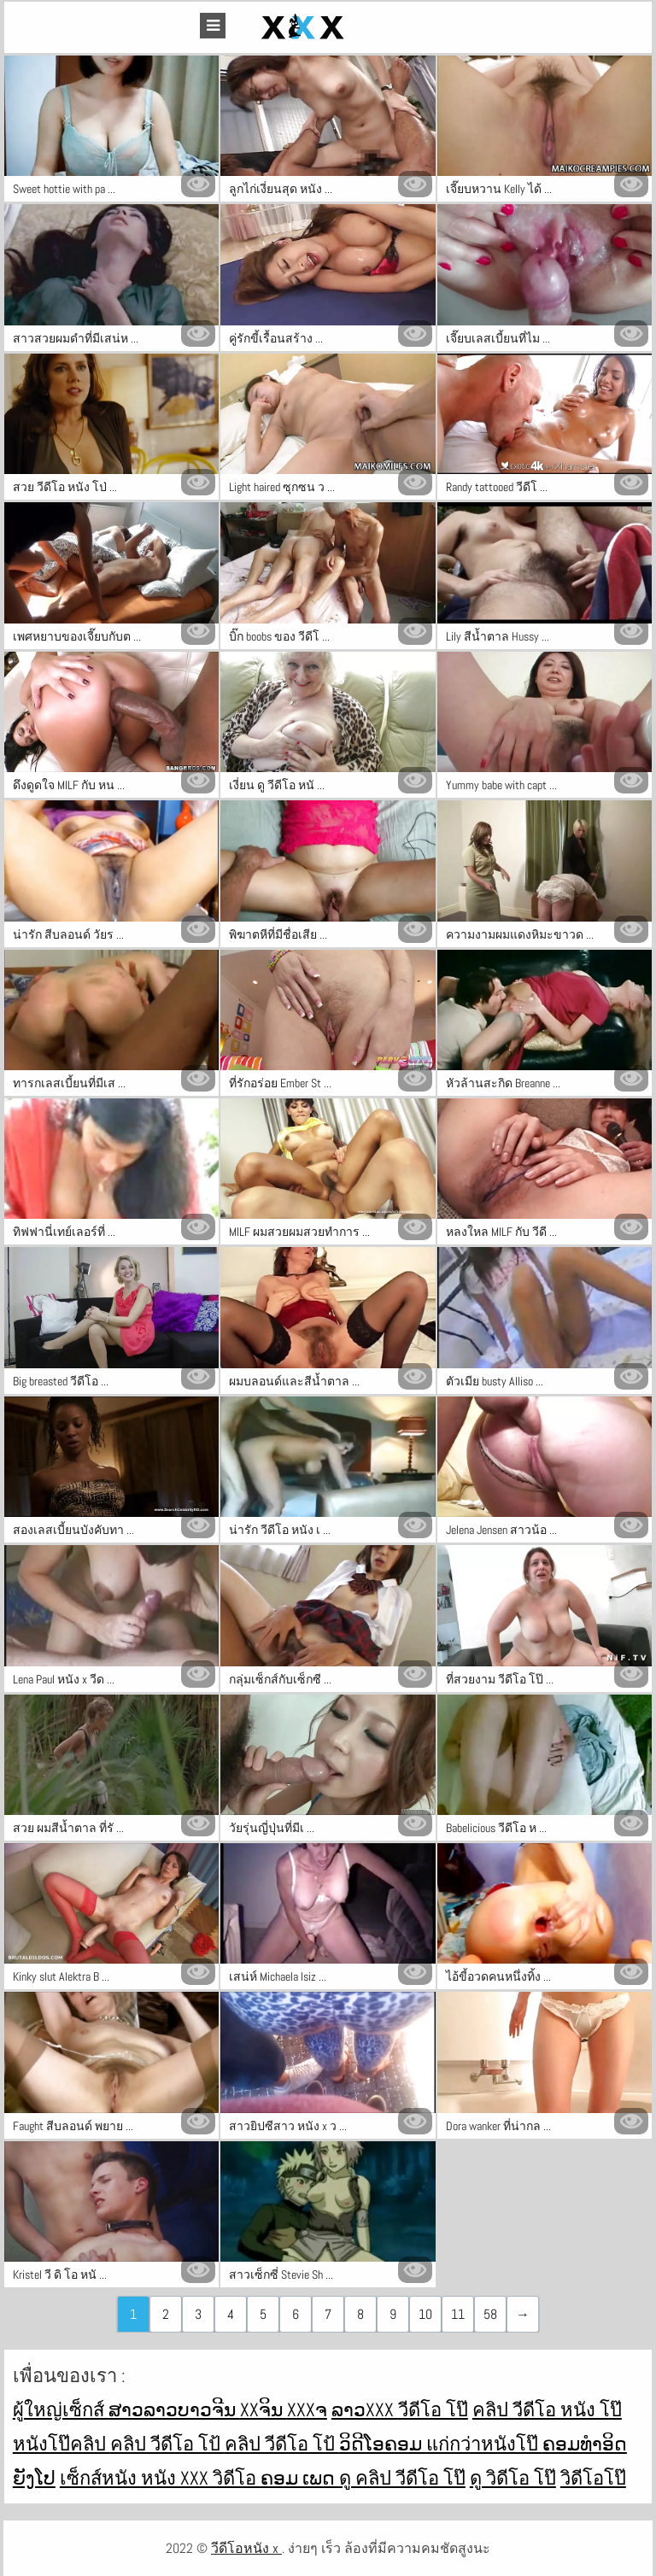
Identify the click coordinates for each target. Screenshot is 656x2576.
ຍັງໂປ (34, 2478)
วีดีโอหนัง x (246, 2548)
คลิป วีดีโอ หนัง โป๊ (547, 2409)
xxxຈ (307, 2409)
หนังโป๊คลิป (61, 2444)
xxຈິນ (263, 2409)
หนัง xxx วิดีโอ (201, 2478)
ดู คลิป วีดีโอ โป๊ (402, 2478)
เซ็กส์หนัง (100, 2478)
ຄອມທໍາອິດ (584, 2444)
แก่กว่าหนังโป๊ (484, 2444)
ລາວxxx (364, 2409)
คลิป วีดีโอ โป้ (167, 2444)
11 (458, 2314)
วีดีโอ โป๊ (433, 2409)
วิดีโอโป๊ (593, 2478)
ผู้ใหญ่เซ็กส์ (60, 2409)
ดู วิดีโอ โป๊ (513, 2478)
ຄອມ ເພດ (300, 2478)
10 (425, 2314)
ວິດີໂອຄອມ (382, 2444)
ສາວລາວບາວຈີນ (174, 2409)
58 (490, 2314)
